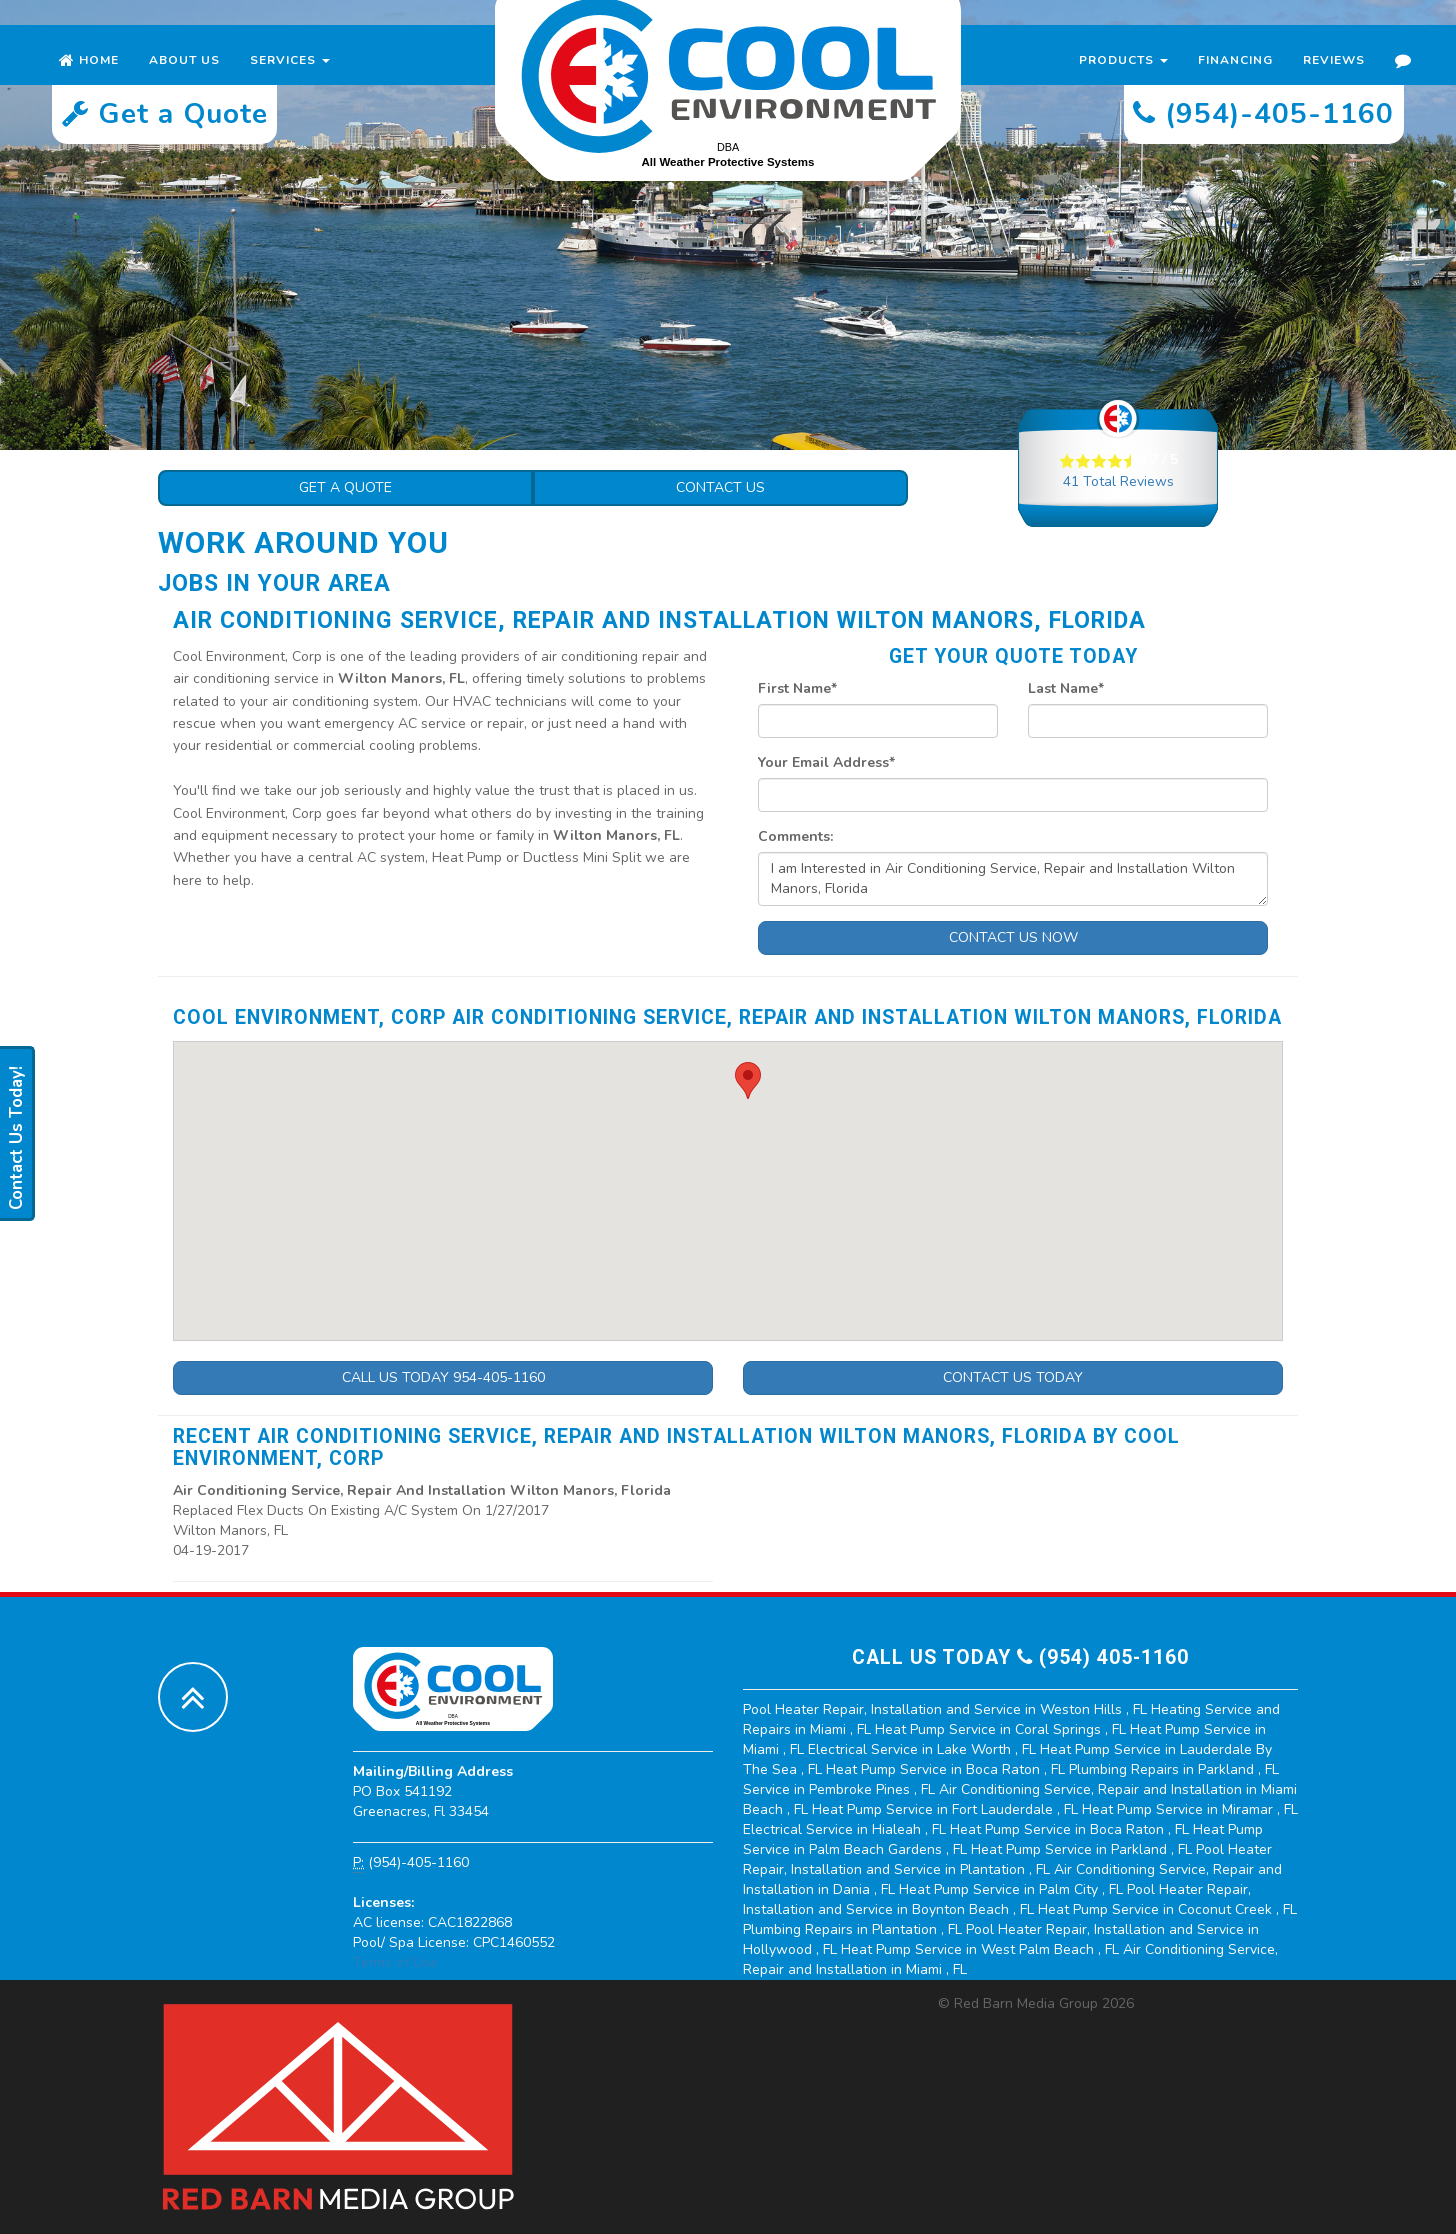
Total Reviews (1118, 481)
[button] (748, 1080)
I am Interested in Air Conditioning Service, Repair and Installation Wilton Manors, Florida (1013, 879)
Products (1123, 80)
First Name (797, 688)
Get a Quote (345, 487)
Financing (1235, 80)
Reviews (1334, 80)
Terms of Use (395, 1962)
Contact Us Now (1013, 937)
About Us (184, 80)
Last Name (1066, 688)
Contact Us (720, 487)
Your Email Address (826, 762)
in (947, 1709)
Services (290, 80)
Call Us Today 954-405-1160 (443, 1377)
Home (89, 80)
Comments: (795, 836)
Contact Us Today (1013, 1377)
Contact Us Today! (16, 1138)
